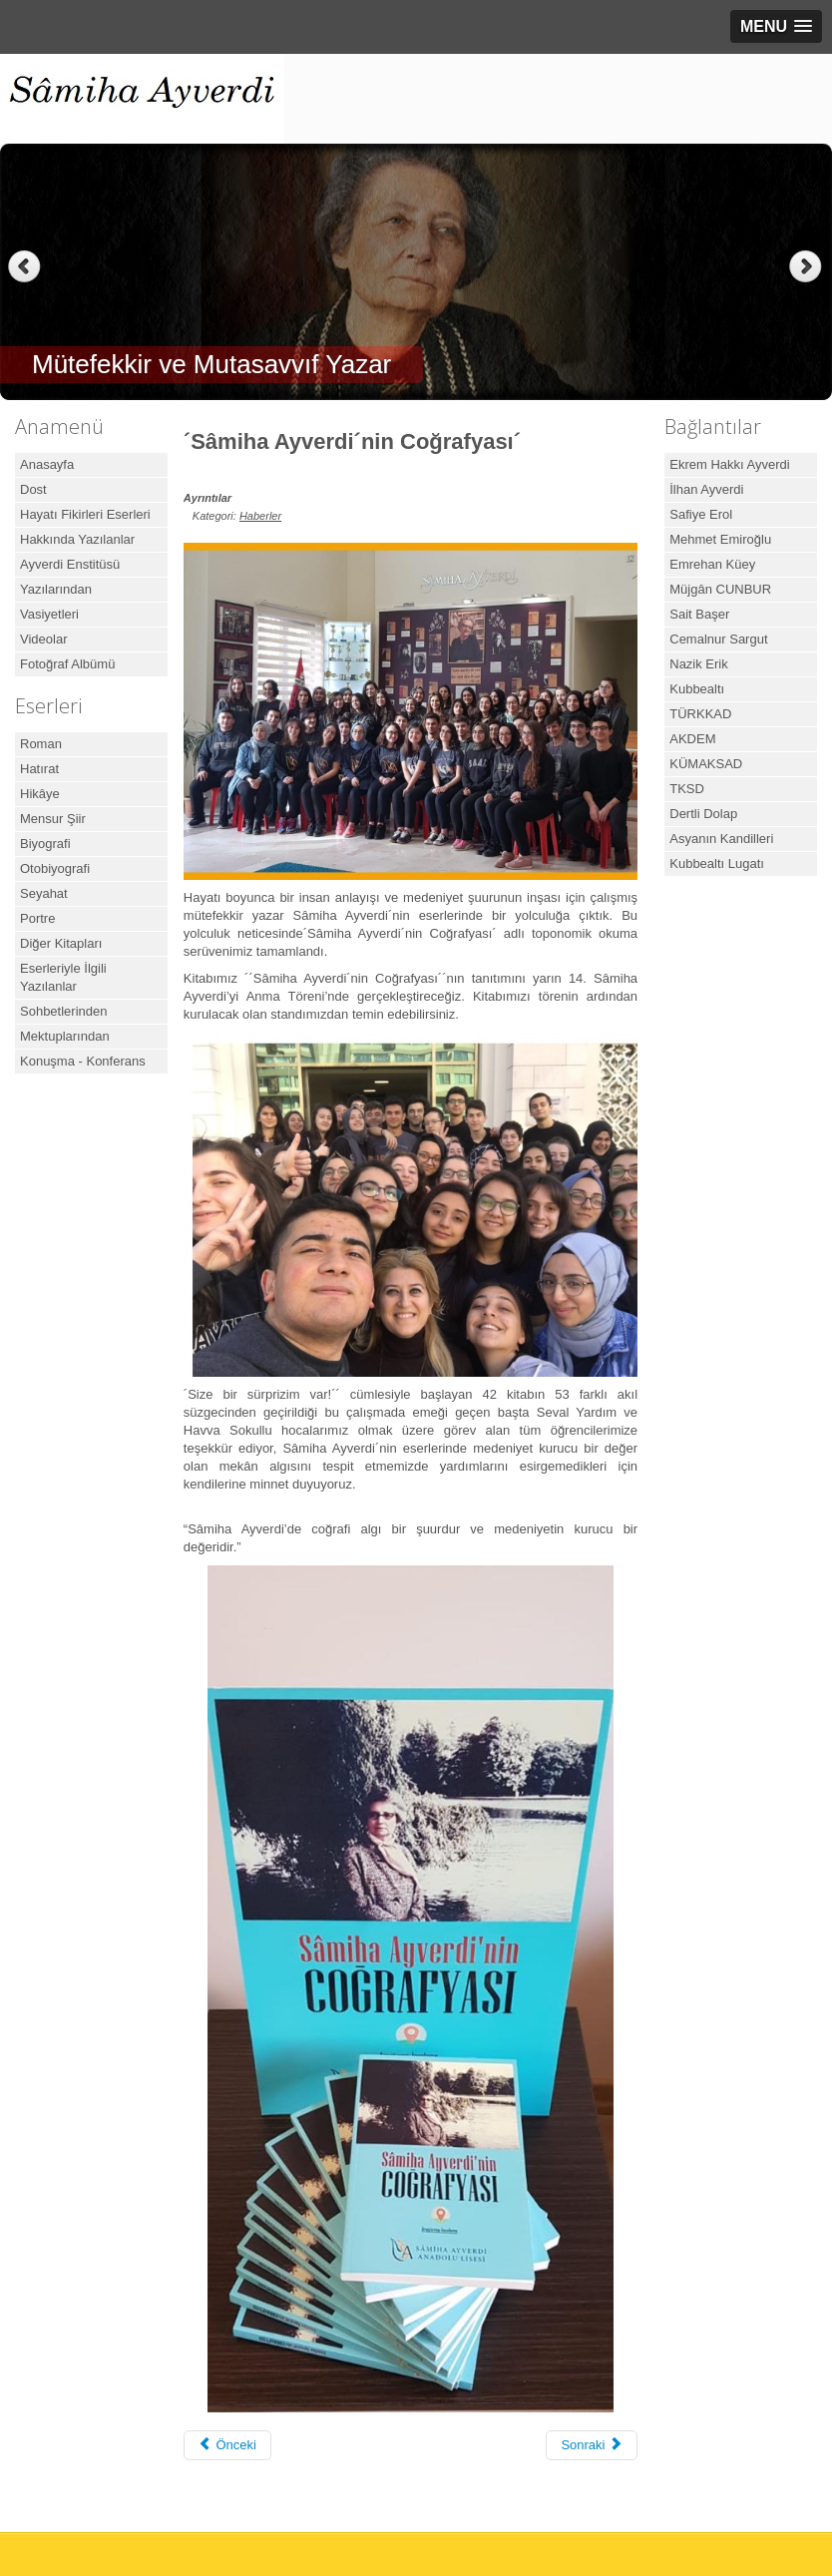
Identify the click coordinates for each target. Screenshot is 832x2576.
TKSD (686, 788)
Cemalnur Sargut (718, 639)
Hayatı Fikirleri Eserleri (85, 514)
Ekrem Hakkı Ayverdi (729, 464)
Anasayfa (47, 464)
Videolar (43, 639)
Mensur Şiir (53, 818)
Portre (37, 918)
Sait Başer (699, 614)
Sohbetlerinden (63, 1011)
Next (807, 266)
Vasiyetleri (49, 614)
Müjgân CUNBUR (720, 589)
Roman (41, 743)
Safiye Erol (700, 514)
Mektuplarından (65, 1036)
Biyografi (45, 843)
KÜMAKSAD (705, 763)
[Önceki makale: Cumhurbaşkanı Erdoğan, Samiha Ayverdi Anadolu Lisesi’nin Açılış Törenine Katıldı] (227, 2445)
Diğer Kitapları (61, 943)
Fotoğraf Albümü (67, 663)
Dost (33, 489)
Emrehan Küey (712, 564)
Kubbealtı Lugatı (716, 863)
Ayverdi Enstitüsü (70, 564)
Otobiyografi (55, 868)
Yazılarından (56, 589)
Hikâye (40, 793)
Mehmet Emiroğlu (720, 539)
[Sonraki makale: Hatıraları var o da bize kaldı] (591, 2445)
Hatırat (39, 768)
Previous (24, 266)
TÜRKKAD (700, 713)
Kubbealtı (696, 688)
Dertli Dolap (703, 813)
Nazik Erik (698, 663)
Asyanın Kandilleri (721, 838)
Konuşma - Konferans (83, 1061)
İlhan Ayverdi (706, 489)
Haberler (260, 516)
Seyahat (44, 893)
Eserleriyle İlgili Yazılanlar (63, 977)
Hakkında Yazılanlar (77, 539)
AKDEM (692, 738)
